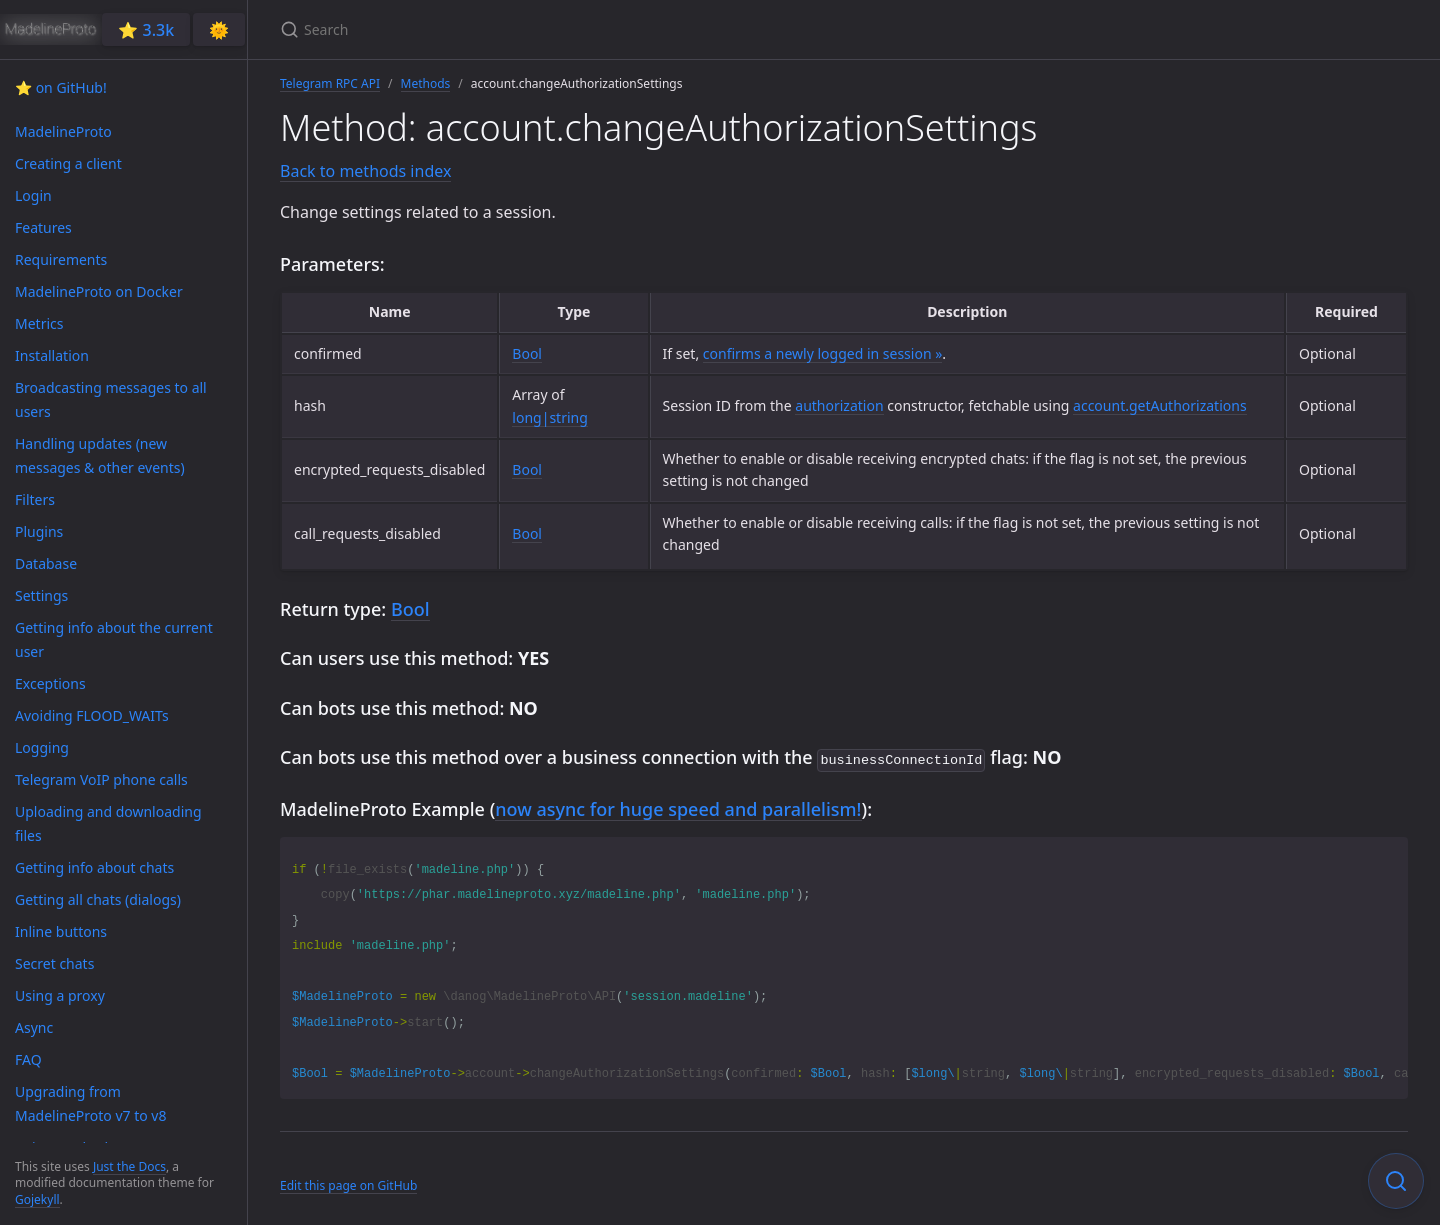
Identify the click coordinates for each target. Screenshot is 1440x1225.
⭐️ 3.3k (146, 30)
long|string (549, 417)
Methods (426, 83)
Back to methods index (365, 171)
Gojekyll (37, 1199)
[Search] (516, 29)
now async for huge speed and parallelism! (678, 807)
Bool (527, 353)
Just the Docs (129, 1166)
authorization (839, 405)
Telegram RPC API (330, 83)
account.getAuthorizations (1160, 405)
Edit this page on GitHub (348, 1183)
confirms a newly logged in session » (823, 353)
